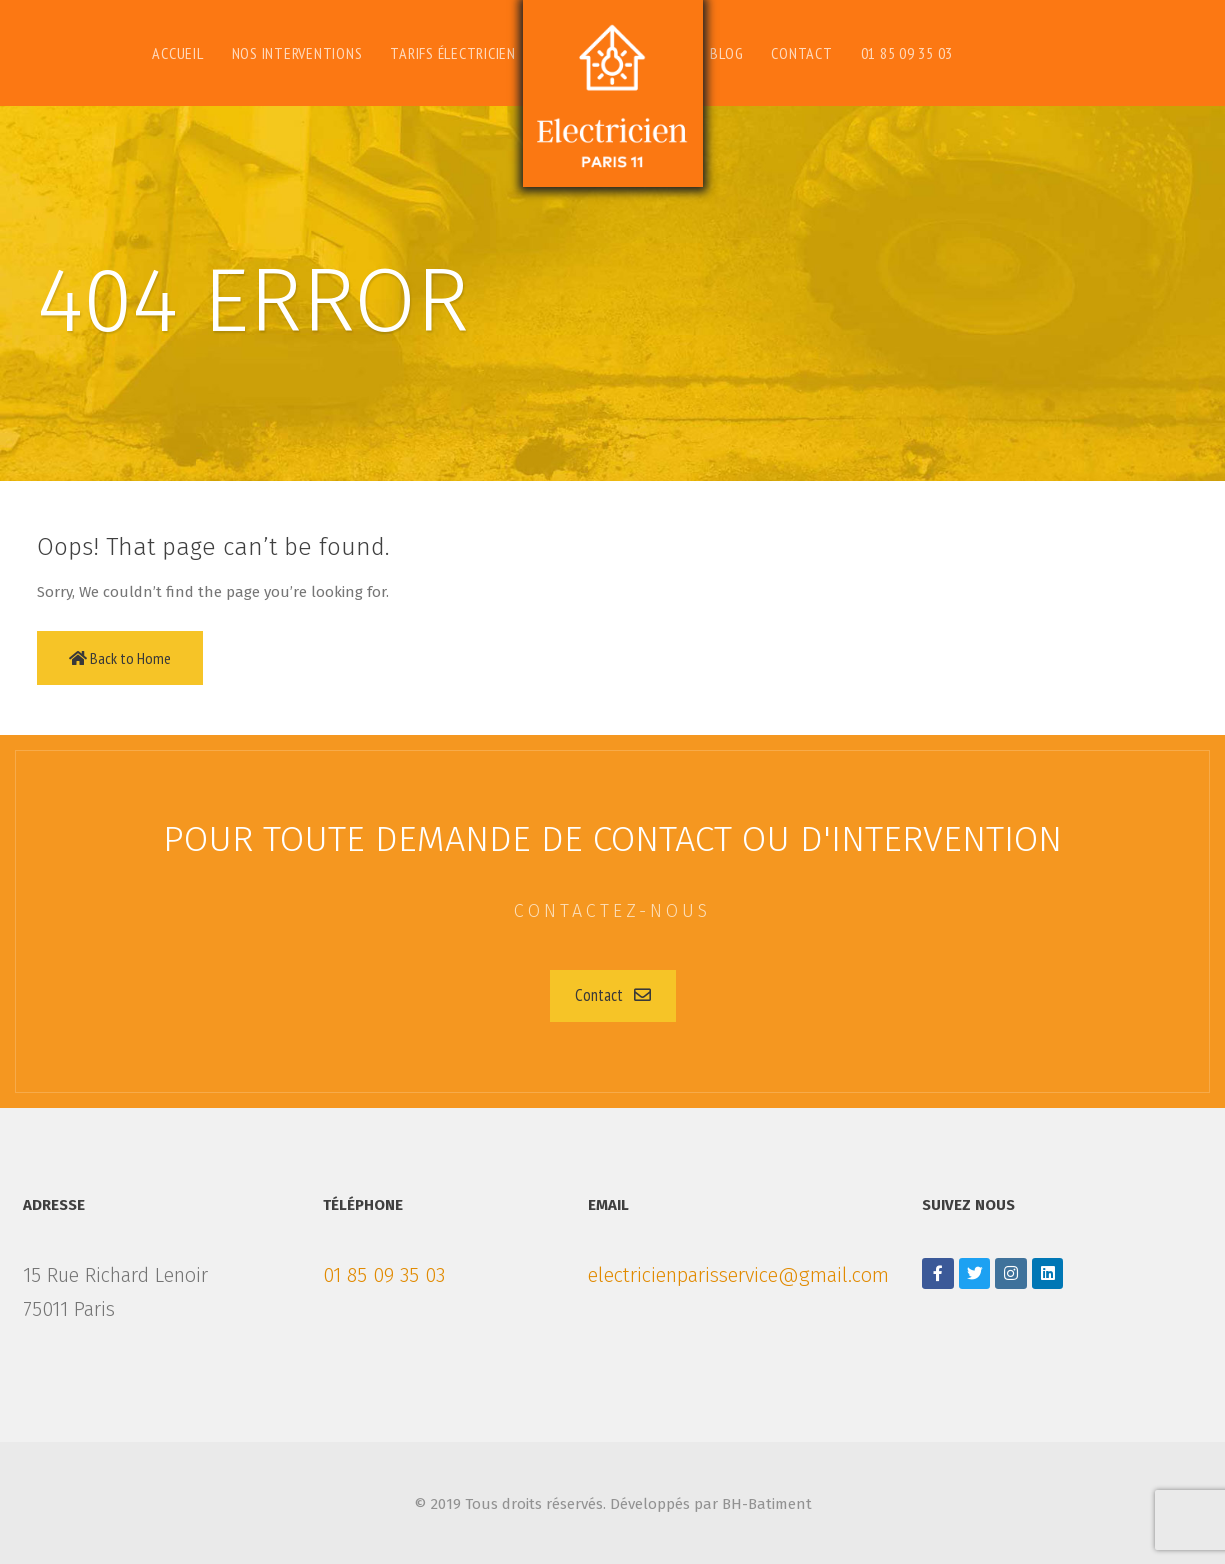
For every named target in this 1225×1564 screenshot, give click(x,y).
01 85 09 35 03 (384, 1275)
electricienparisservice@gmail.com (738, 1275)
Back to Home (120, 658)
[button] (613, 996)
